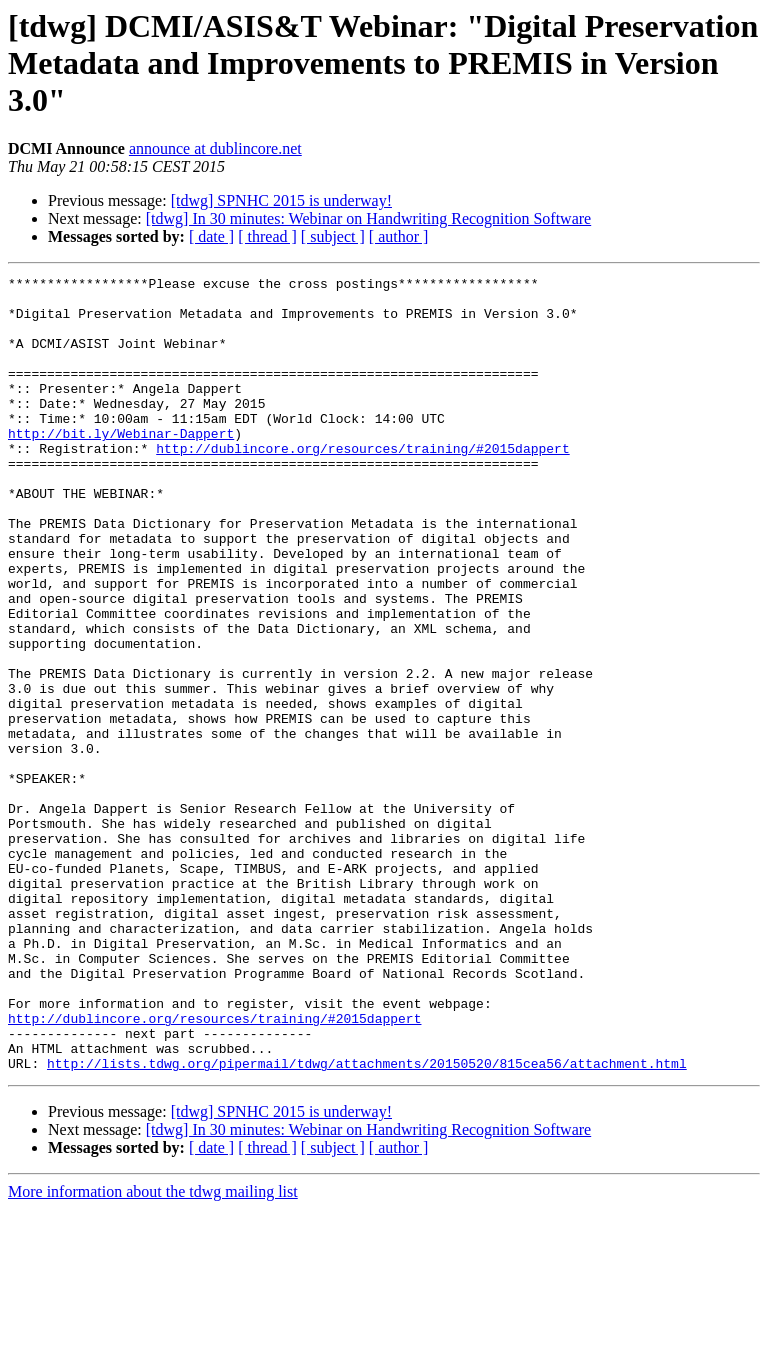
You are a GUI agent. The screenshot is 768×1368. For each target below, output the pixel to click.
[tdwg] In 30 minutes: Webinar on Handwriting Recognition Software (368, 218)
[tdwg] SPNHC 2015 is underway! (281, 200)
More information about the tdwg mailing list (153, 1350)
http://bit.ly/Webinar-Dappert (121, 466)
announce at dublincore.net (215, 148)
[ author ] (399, 236)
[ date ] (211, 236)
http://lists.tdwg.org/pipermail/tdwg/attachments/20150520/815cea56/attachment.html (367, 1222)
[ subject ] (333, 236)
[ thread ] (267, 236)
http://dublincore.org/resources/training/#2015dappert (362, 484)
